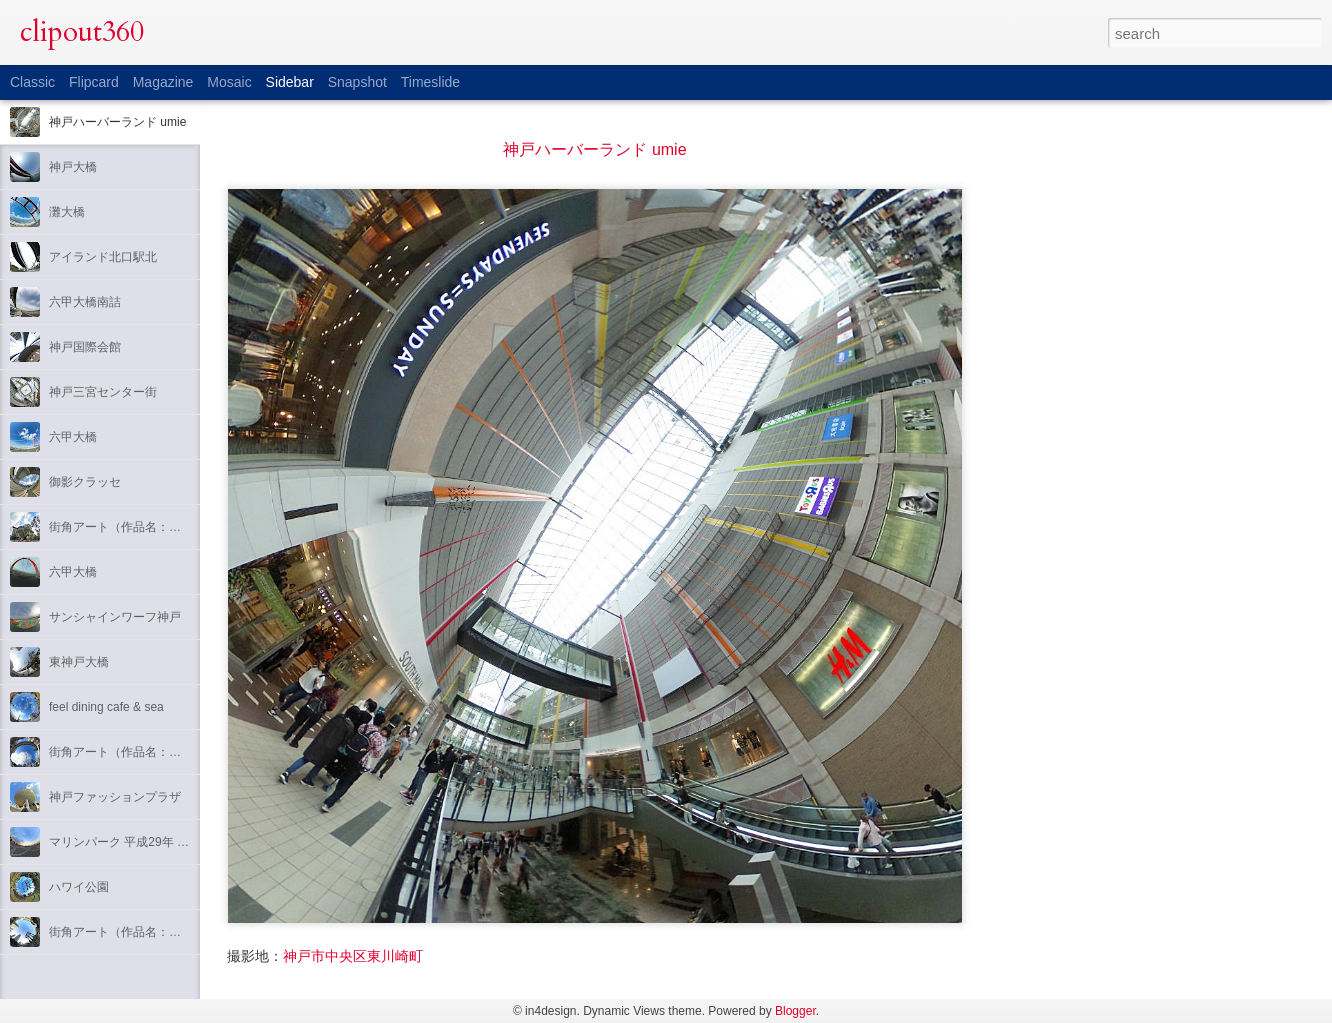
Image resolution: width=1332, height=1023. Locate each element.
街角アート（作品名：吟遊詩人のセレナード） (175, 527)
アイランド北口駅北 (103, 257)
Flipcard (94, 82)
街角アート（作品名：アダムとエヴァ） (157, 932)
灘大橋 (67, 212)
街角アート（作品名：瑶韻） (127, 752)
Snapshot (357, 82)
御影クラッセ (85, 482)
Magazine (163, 82)
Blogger (795, 1011)
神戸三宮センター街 (103, 392)
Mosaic (229, 82)
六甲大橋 (73, 437)
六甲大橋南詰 (85, 302)
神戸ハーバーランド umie (117, 122)
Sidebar (290, 82)
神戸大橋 (73, 167)
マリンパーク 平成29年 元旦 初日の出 (150, 842)
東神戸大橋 (79, 662)
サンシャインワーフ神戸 (115, 617)
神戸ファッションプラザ (115, 797)
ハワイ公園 (79, 887)
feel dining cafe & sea (106, 707)
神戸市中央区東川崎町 (353, 956)
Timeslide (430, 82)
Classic (32, 82)
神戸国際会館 (85, 347)
